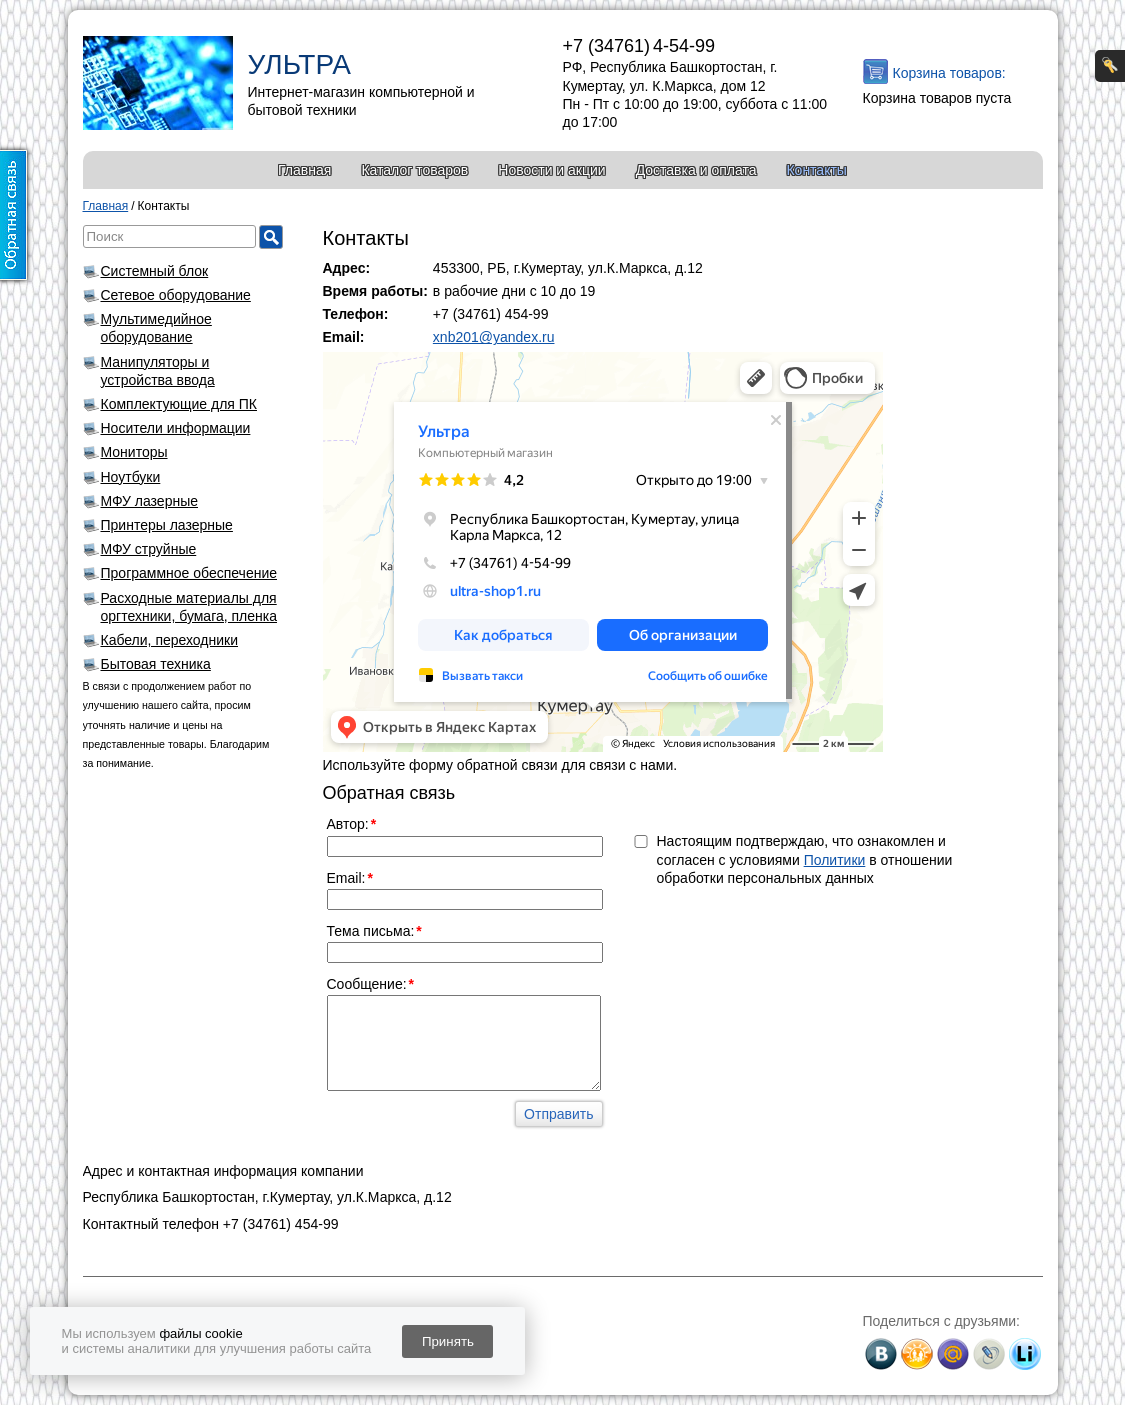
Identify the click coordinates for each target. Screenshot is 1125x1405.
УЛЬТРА (299, 64)
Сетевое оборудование (176, 295)
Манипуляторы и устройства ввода (158, 371)
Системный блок (155, 271)
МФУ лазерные (150, 501)
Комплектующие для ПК (179, 404)
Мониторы (134, 452)
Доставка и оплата (696, 170)
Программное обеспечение (189, 573)
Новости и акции (551, 170)
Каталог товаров (414, 170)
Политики (835, 860)
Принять (448, 1341)
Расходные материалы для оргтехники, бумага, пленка (189, 607)
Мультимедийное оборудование (156, 328)
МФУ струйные (149, 549)
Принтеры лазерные (167, 525)
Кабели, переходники (170, 640)
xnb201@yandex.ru (494, 337)
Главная (304, 170)
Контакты (816, 170)
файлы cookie (200, 1333)
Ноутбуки (131, 477)
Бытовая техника (156, 664)
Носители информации (176, 428)
